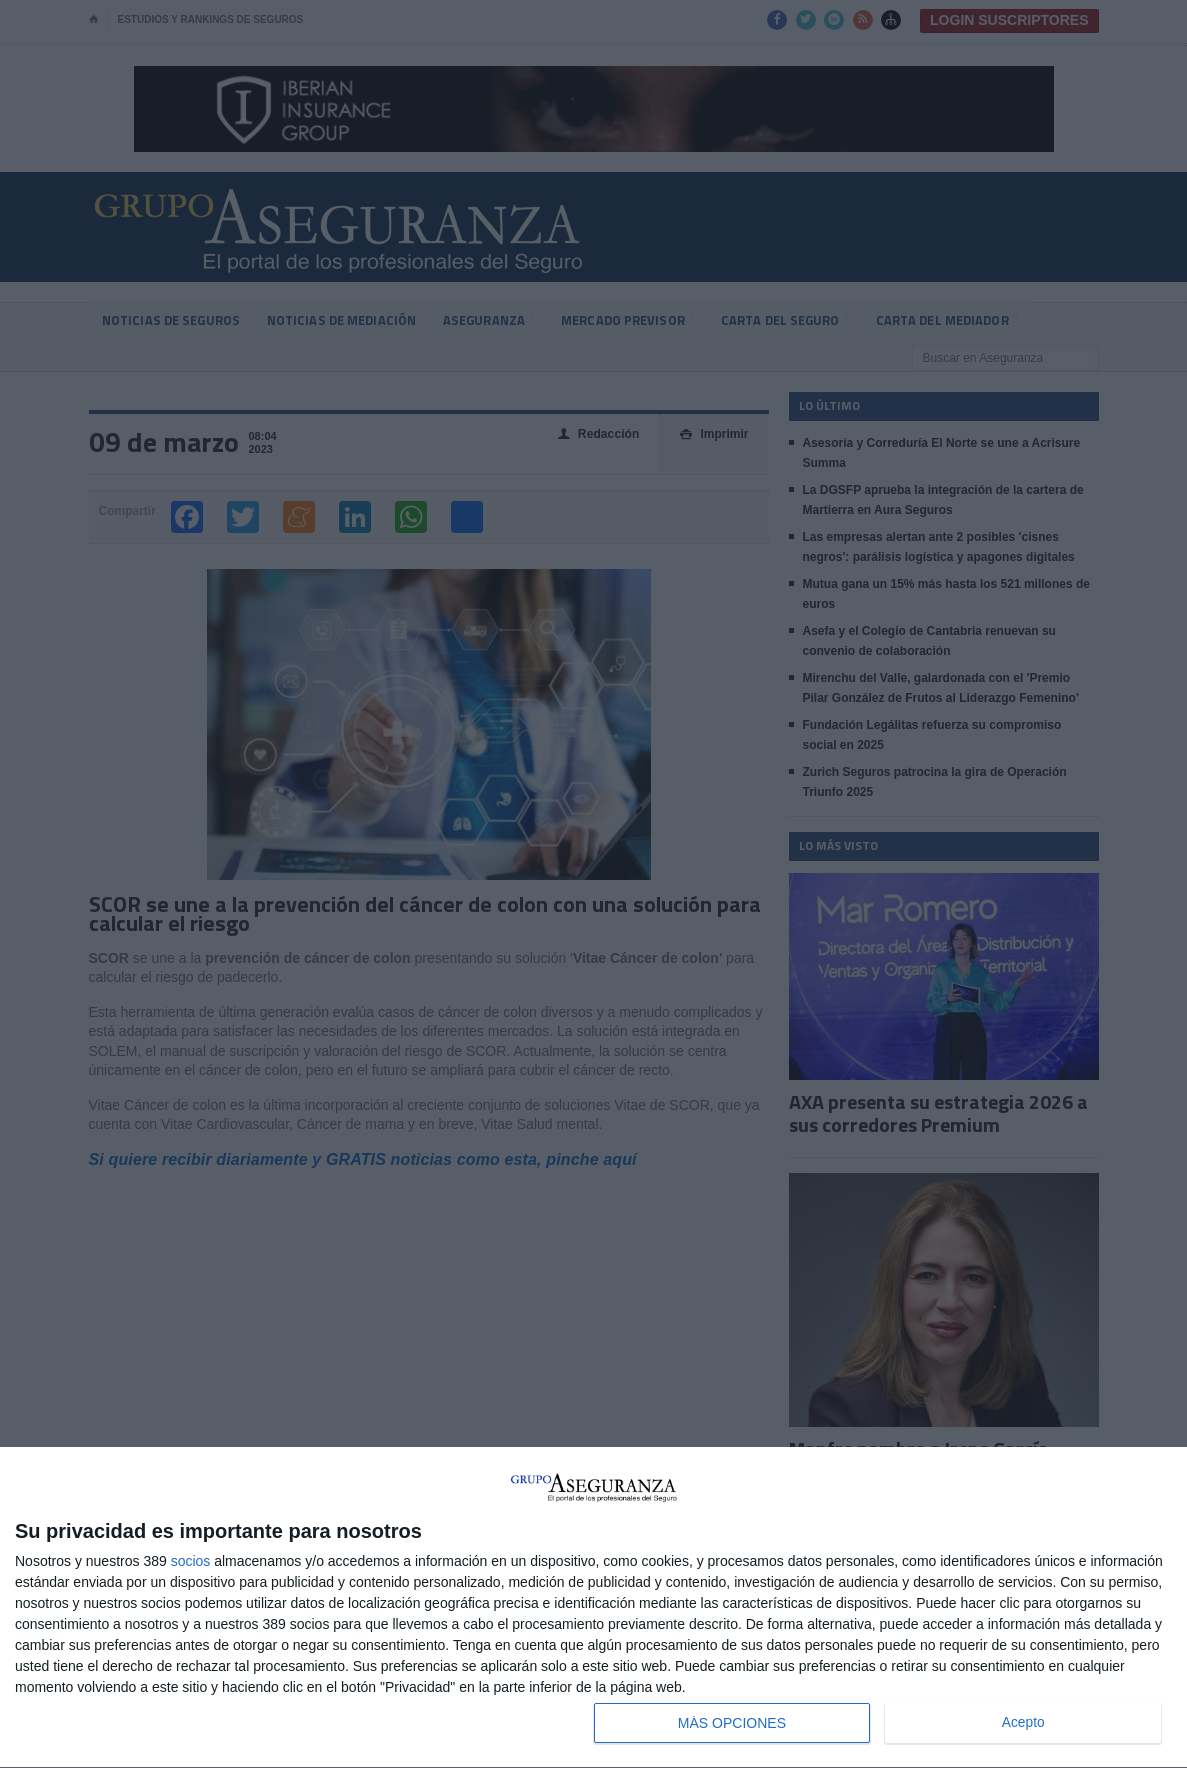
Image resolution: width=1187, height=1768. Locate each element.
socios (191, 1561)
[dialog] (593, 1608)
